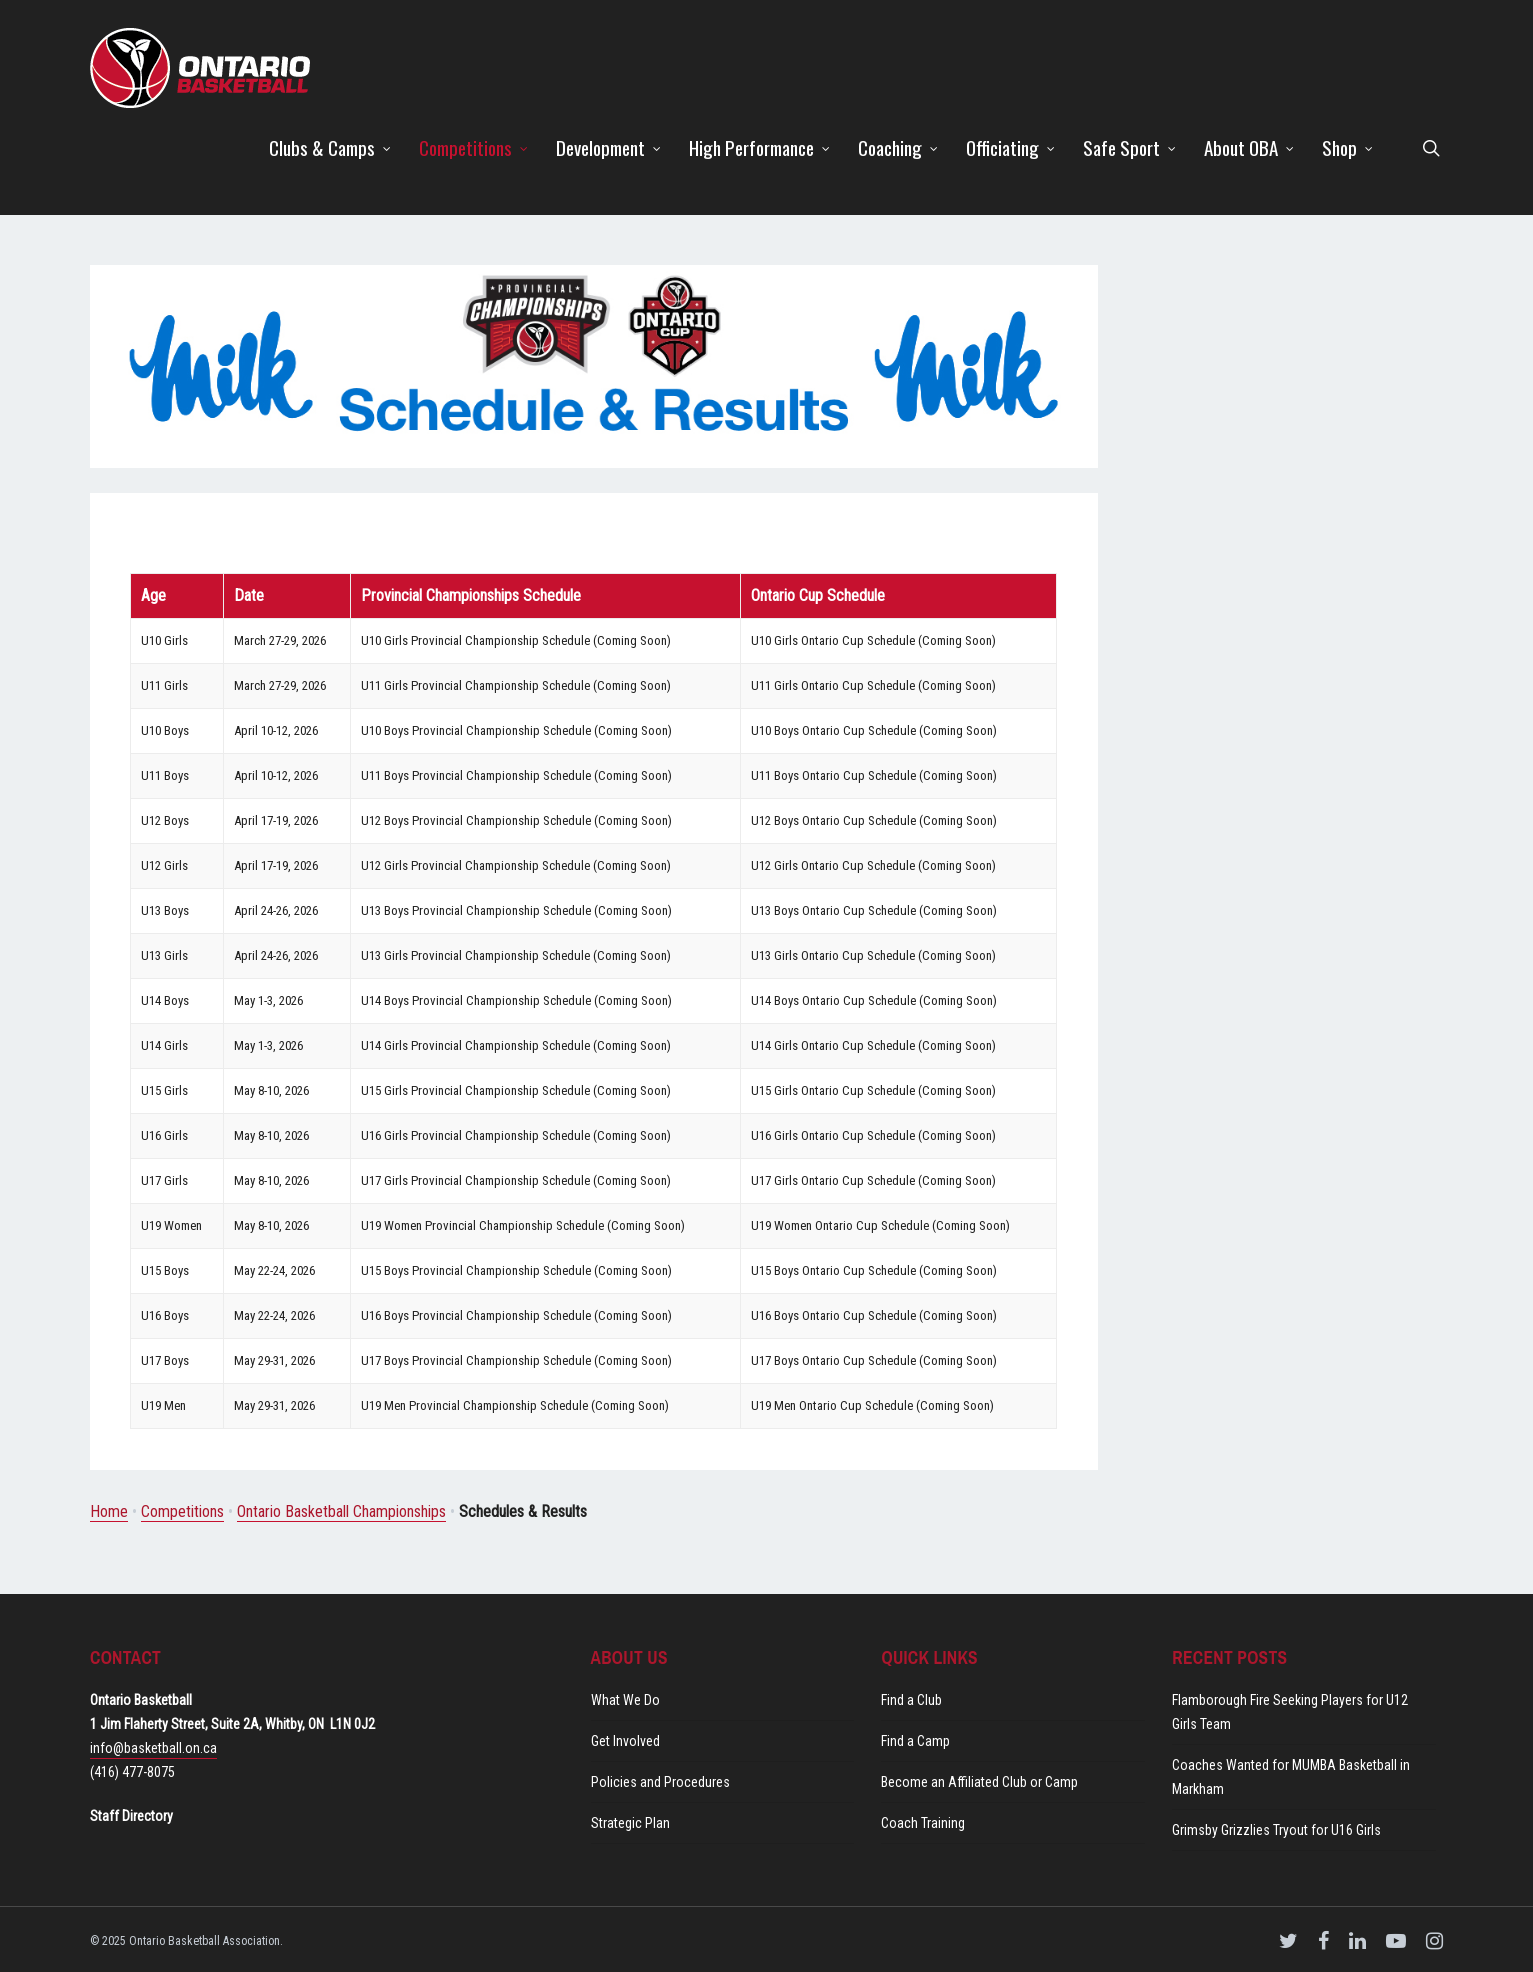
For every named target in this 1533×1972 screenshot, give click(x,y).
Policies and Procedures (660, 1782)
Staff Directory (131, 1816)
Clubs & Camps (331, 147)
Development (609, 147)
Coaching (899, 147)
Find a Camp (915, 1741)
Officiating (1011, 147)
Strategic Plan (630, 1823)
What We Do (625, 1700)
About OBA (1250, 147)
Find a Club (911, 1700)
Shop (1348, 147)
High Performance (760, 147)
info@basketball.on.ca (153, 1748)
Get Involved (625, 1741)
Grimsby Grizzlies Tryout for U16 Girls (1276, 1830)
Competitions (474, 147)
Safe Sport (1130, 147)
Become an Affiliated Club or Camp (979, 1782)
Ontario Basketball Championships (341, 1511)
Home (109, 1511)
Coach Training (923, 1823)
